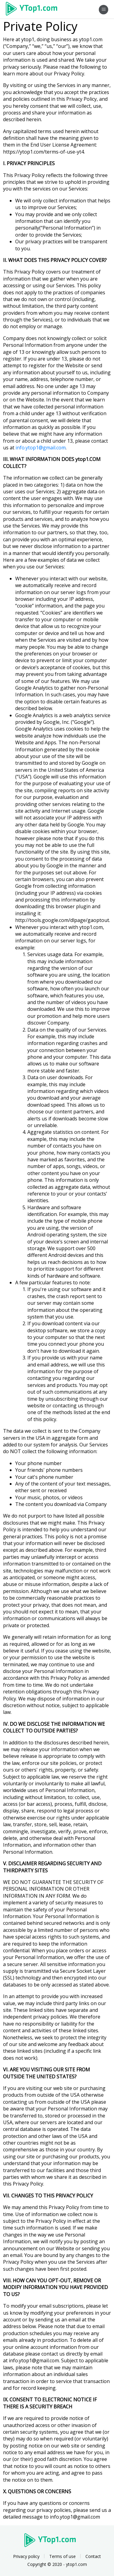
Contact (93, 2556)
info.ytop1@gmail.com (41, 447)
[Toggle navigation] (103, 9)
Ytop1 (33, 9)
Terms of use (62, 2556)
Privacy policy (26, 2556)
